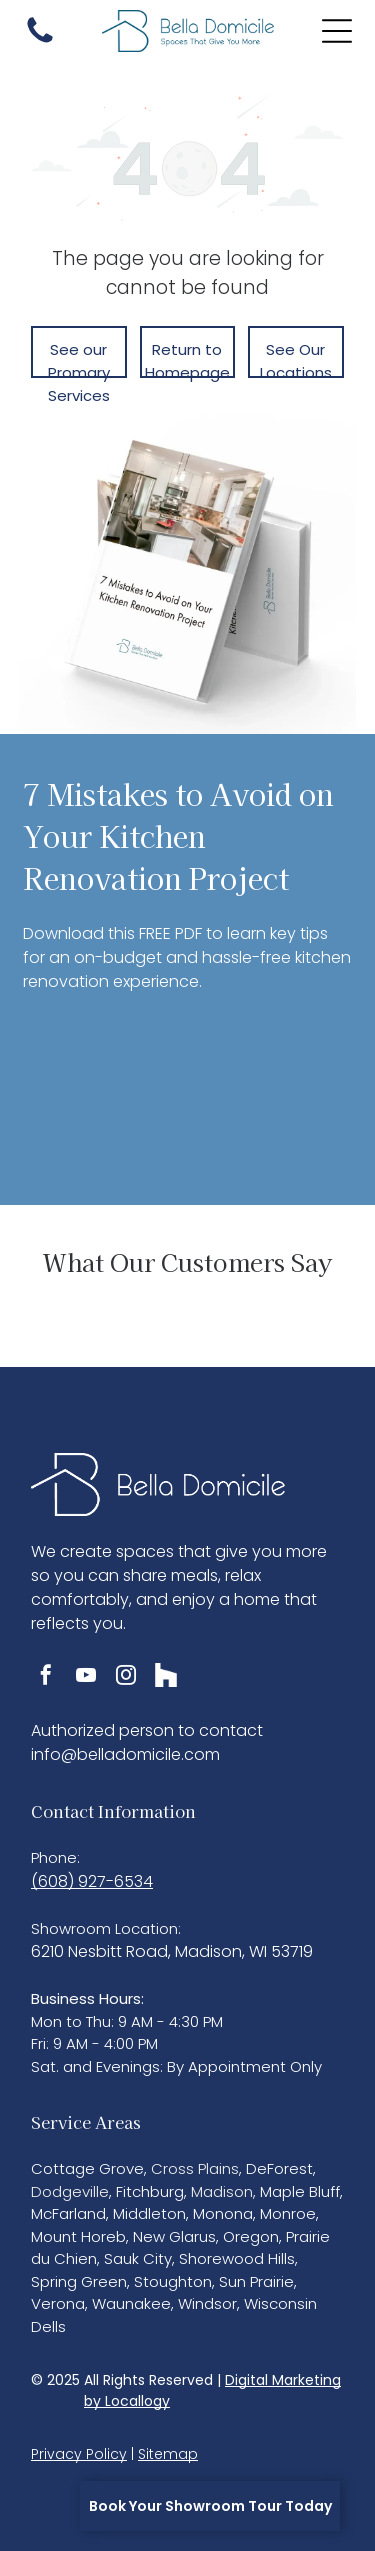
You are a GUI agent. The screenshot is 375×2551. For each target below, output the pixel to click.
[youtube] (86, 1677)
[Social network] (166, 1677)
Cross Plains (195, 2168)
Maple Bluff (300, 2191)
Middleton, (151, 2213)
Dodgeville (70, 2191)
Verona (58, 2303)
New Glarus (174, 2236)
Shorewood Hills (237, 2258)
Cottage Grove (87, 2168)
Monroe (288, 2213)
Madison (222, 2191)
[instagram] (126, 1677)
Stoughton (173, 2281)
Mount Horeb (78, 2236)
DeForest (279, 2168)
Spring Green (79, 2281)
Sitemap (168, 2454)
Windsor (207, 2303)
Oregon (251, 2236)
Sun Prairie (256, 2281)
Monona (223, 2213)
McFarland (68, 2213)
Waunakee (131, 2303)
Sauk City (138, 2258)
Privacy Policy (79, 2454)
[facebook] (46, 1677)
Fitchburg (150, 2191)
